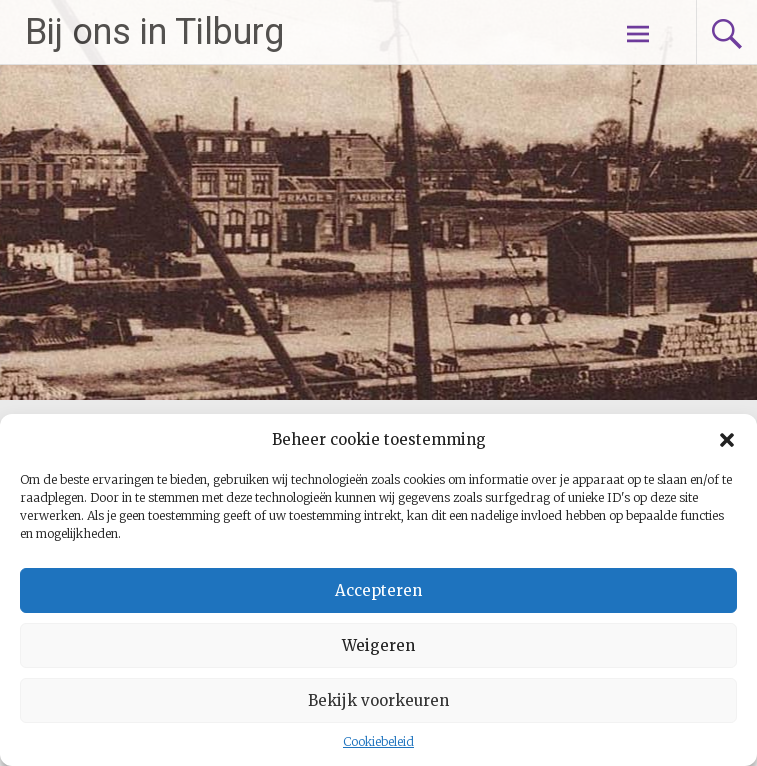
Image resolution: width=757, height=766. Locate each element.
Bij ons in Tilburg (154, 32)
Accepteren (378, 590)
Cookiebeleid (378, 741)
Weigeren (378, 645)
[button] (727, 440)
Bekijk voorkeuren (378, 700)
